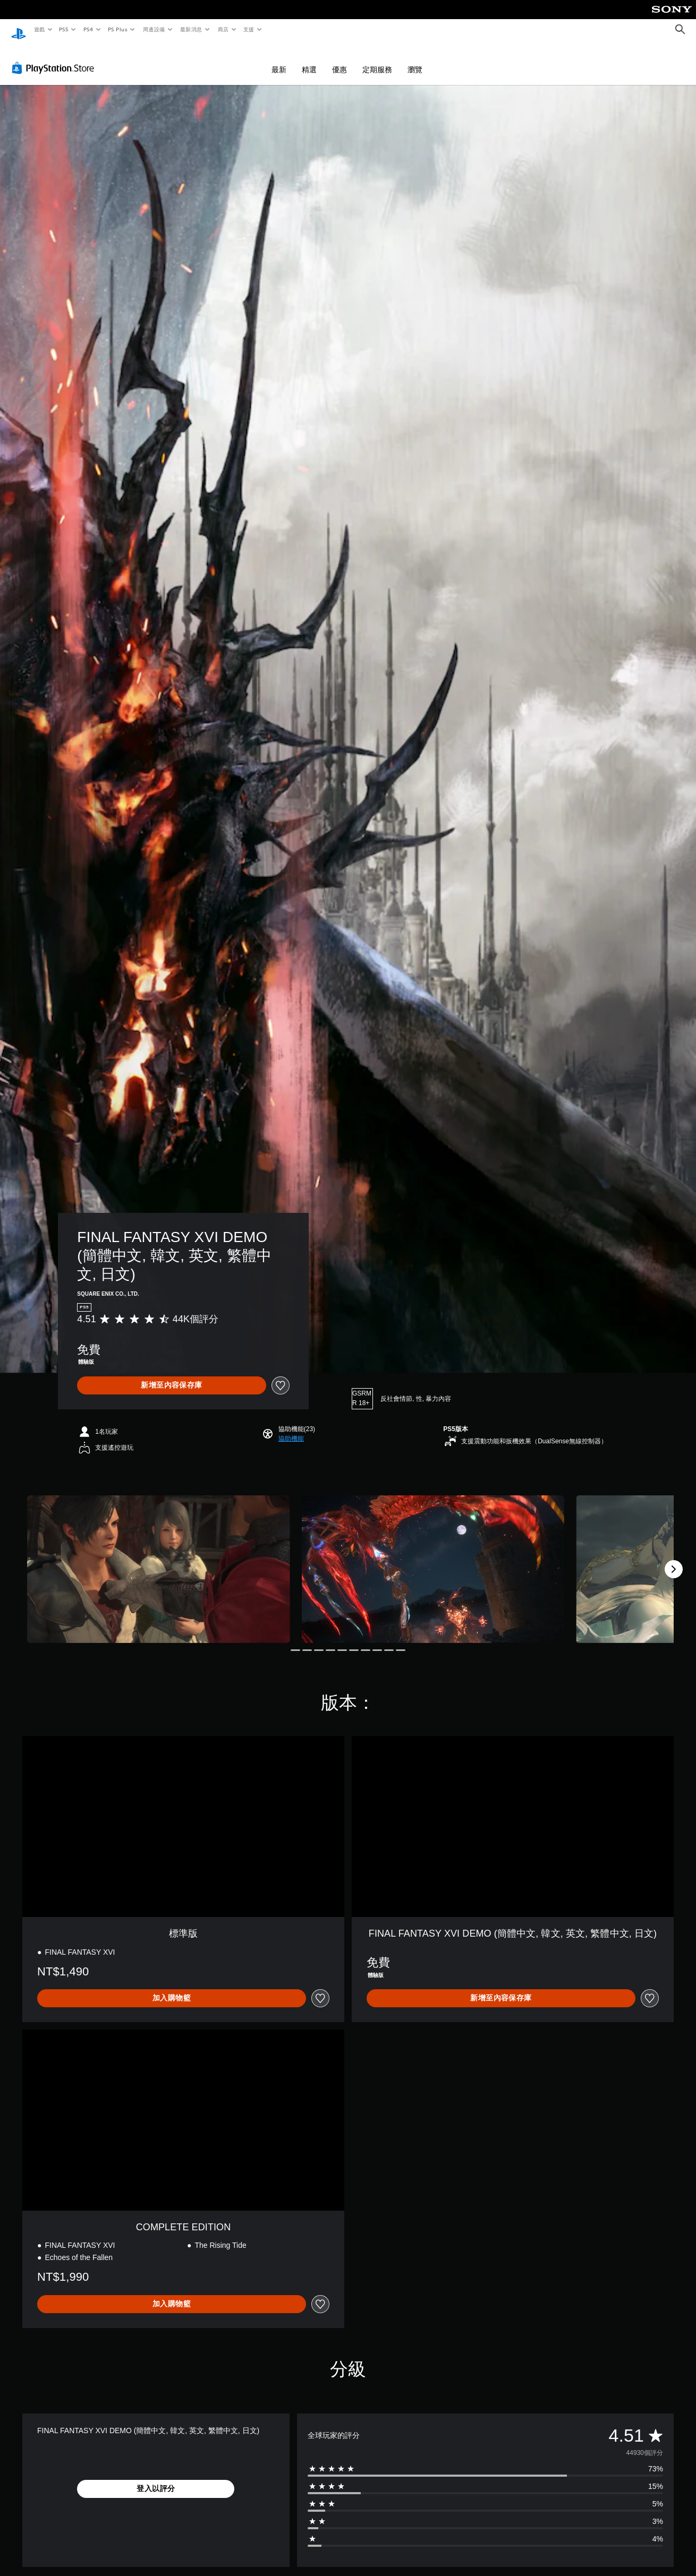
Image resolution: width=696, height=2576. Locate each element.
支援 (248, 29)
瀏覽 (415, 59)
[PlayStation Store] (55, 57)
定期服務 (377, 59)
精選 (309, 59)
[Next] (674, 1559)
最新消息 (191, 29)
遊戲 (39, 29)
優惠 (339, 59)
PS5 (64, 29)
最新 (278, 59)
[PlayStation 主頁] (19, 29)
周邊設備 (153, 29)
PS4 (88, 29)
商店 (222, 29)
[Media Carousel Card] (158, 1559)
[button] (291, 1428)
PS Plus (117, 29)
